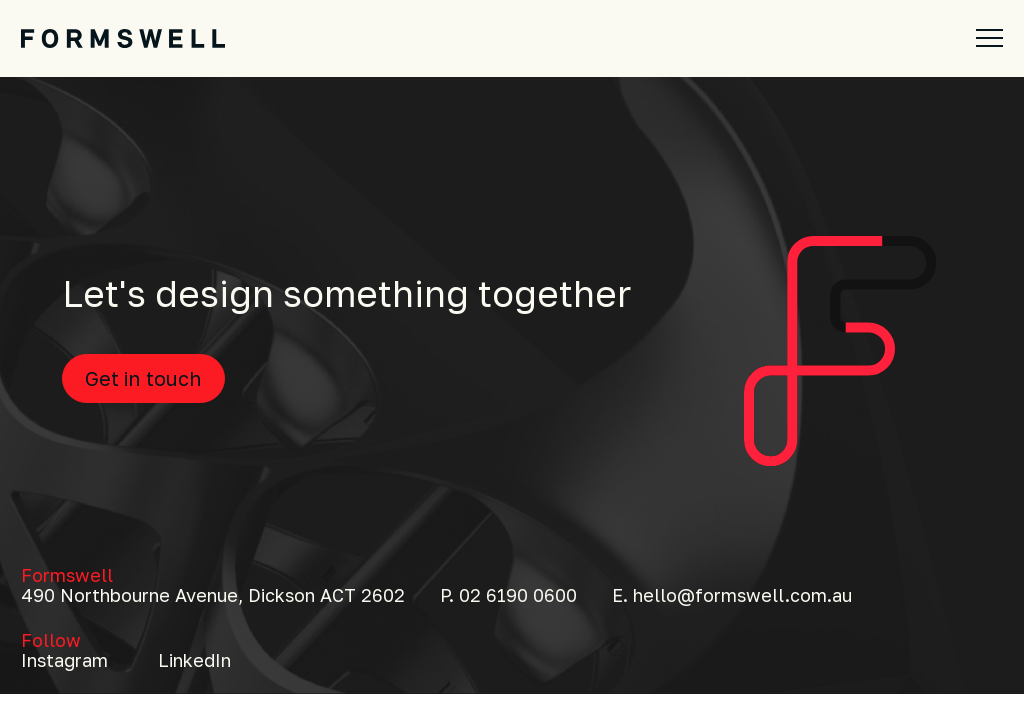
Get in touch (143, 378)
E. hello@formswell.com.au (732, 595)
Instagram (64, 660)
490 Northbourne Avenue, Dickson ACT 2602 (213, 595)
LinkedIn (194, 660)
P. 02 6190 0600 (508, 595)
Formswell (67, 575)
